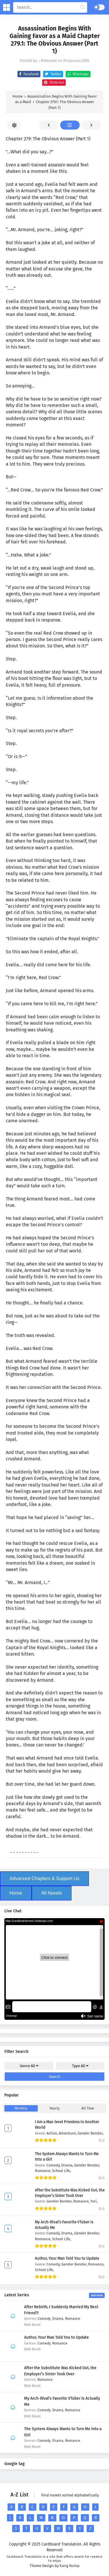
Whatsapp (77, 74)
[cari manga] (82, 7)
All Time (87, 2108)
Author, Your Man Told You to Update (67, 2258)
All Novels (51, 1893)
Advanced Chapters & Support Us (44, 1878)
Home (16, 1893)
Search (54, 2076)
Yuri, (94, 2201)
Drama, (67, 2165)
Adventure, (68, 2133)
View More (97, 2295)
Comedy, (54, 2165)
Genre (29, 2066)
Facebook (28, 74)
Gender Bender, (90, 2133)
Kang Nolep (70, 2566)
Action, (53, 2133)
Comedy (44, 2318)
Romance (72, 2318)
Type (80, 2066)
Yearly (54, 2108)
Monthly (21, 2108)
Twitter (52, 74)
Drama (57, 2318)
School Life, (61, 2170)
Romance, (43, 2170)
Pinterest (53, 82)
